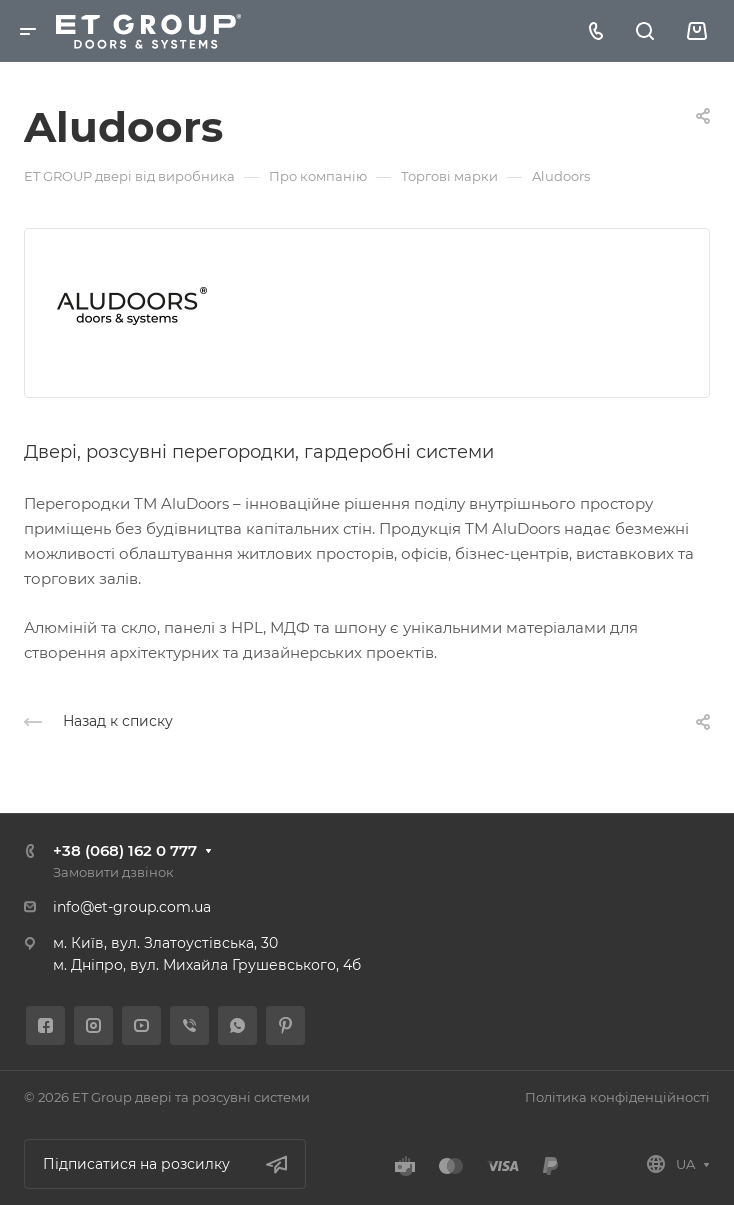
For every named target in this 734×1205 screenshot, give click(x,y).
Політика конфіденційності (617, 1097)
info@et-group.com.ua (132, 907)
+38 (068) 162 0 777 (125, 850)
